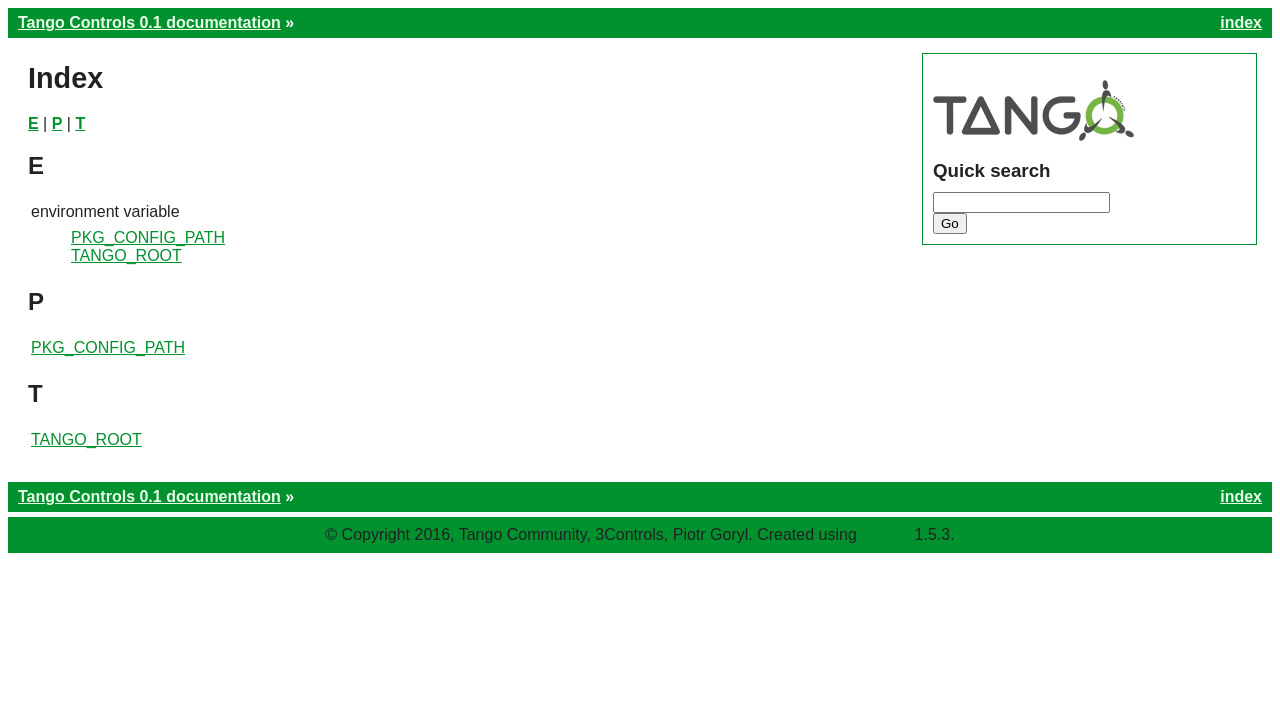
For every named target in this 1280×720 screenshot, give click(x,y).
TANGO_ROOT (126, 255)
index (1241, 22)
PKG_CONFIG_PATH (148, 237)
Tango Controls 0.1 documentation (149, 22)
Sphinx (885, 534)
